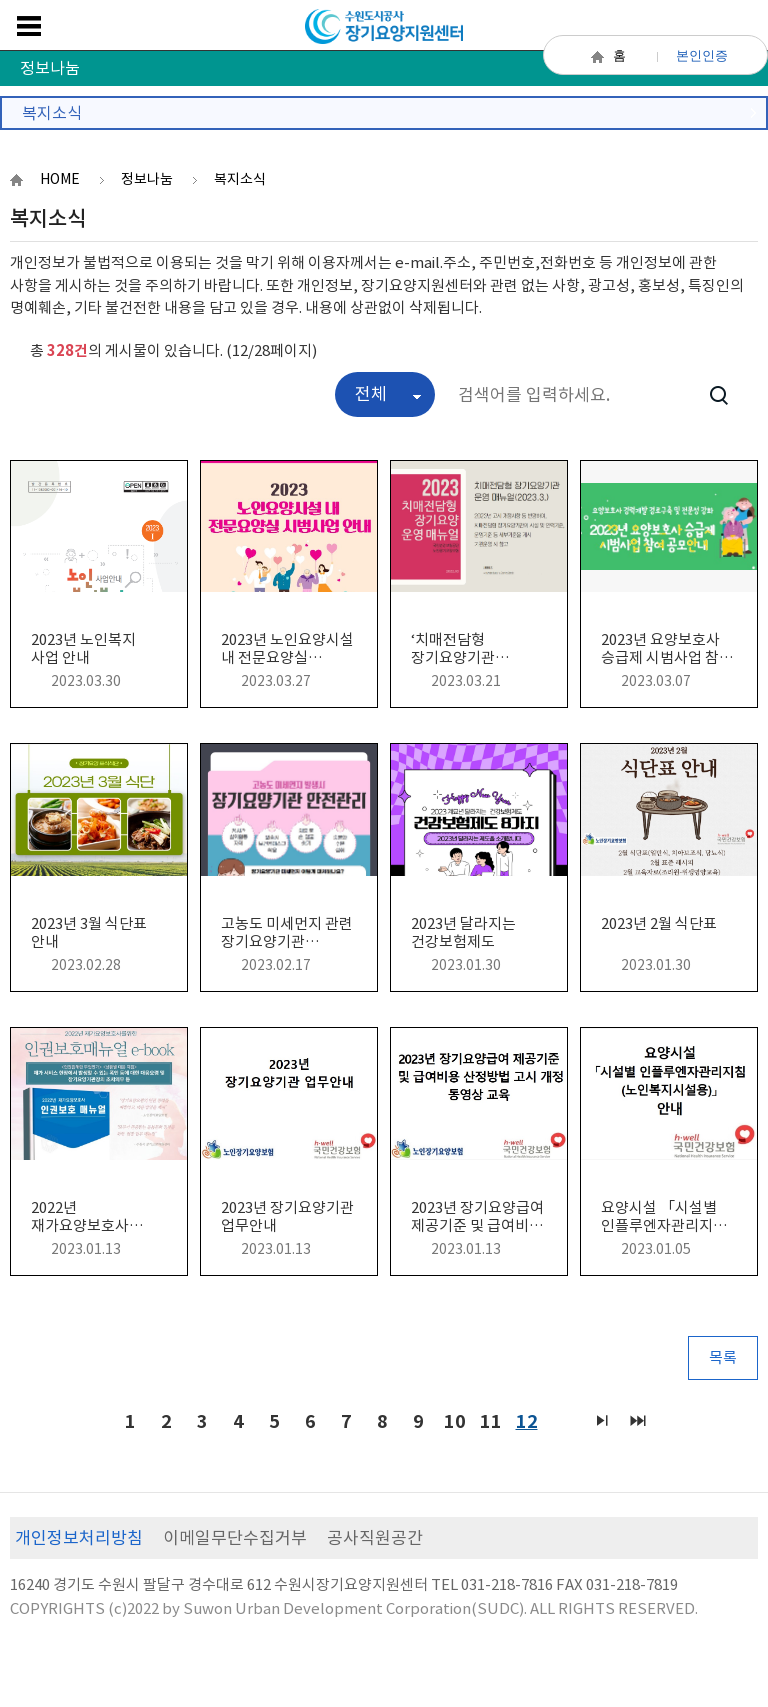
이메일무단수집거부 (235, 1538)
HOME (60, 179)
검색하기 (719, 395)
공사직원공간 (375, 1538)
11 (488, 1419)
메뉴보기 (29, 26)
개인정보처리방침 (79, 1538)
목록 (723, 1357)
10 (452, 1419)
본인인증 (702, 55)
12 (524, 1419)
